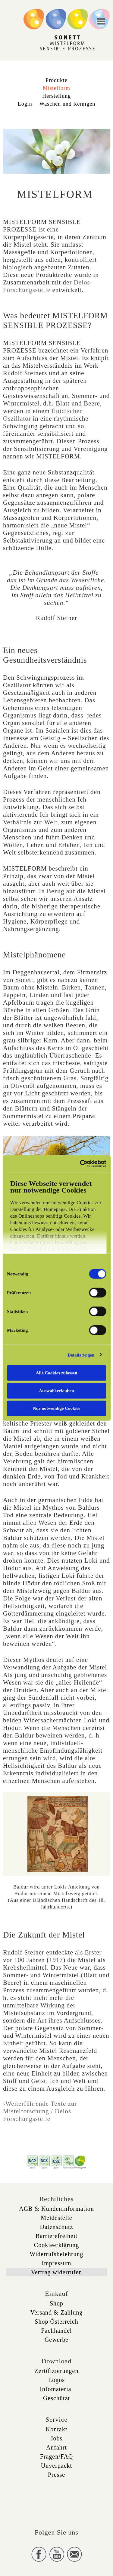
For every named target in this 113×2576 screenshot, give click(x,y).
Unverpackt (56, 2465)
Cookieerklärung (56, 2245)
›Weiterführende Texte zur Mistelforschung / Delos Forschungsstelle (40, 2111)
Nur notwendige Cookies (56, 1408)
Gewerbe (56, 2339)
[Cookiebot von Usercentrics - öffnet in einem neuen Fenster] (80, 1163)
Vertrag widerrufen (56, 2272)
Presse (56, 2474)
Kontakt (56, 2429)
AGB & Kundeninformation (56, 2208)
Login (25, 104)
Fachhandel (56, 2330)
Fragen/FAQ (56, 2456)
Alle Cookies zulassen (56, 1372)
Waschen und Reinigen (67, 104)
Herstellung (56, 96)
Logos (56, 2380)
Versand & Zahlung (56, 2312)
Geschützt (56, 2398)
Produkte (56, 80)
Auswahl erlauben (56, 1390)
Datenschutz (56, 2226)
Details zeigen (80, 1354)
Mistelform (56, 88)
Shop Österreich (56, 2321)
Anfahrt (56, 2447)
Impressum (56, 2263)
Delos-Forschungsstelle (48, 286)
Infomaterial (56, 2389)
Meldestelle (56, 2217)
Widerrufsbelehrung (56, 2254)
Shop (56, 2303)
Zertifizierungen (57, 2371)
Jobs (57, 2438)
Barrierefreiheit (56, 2236)
